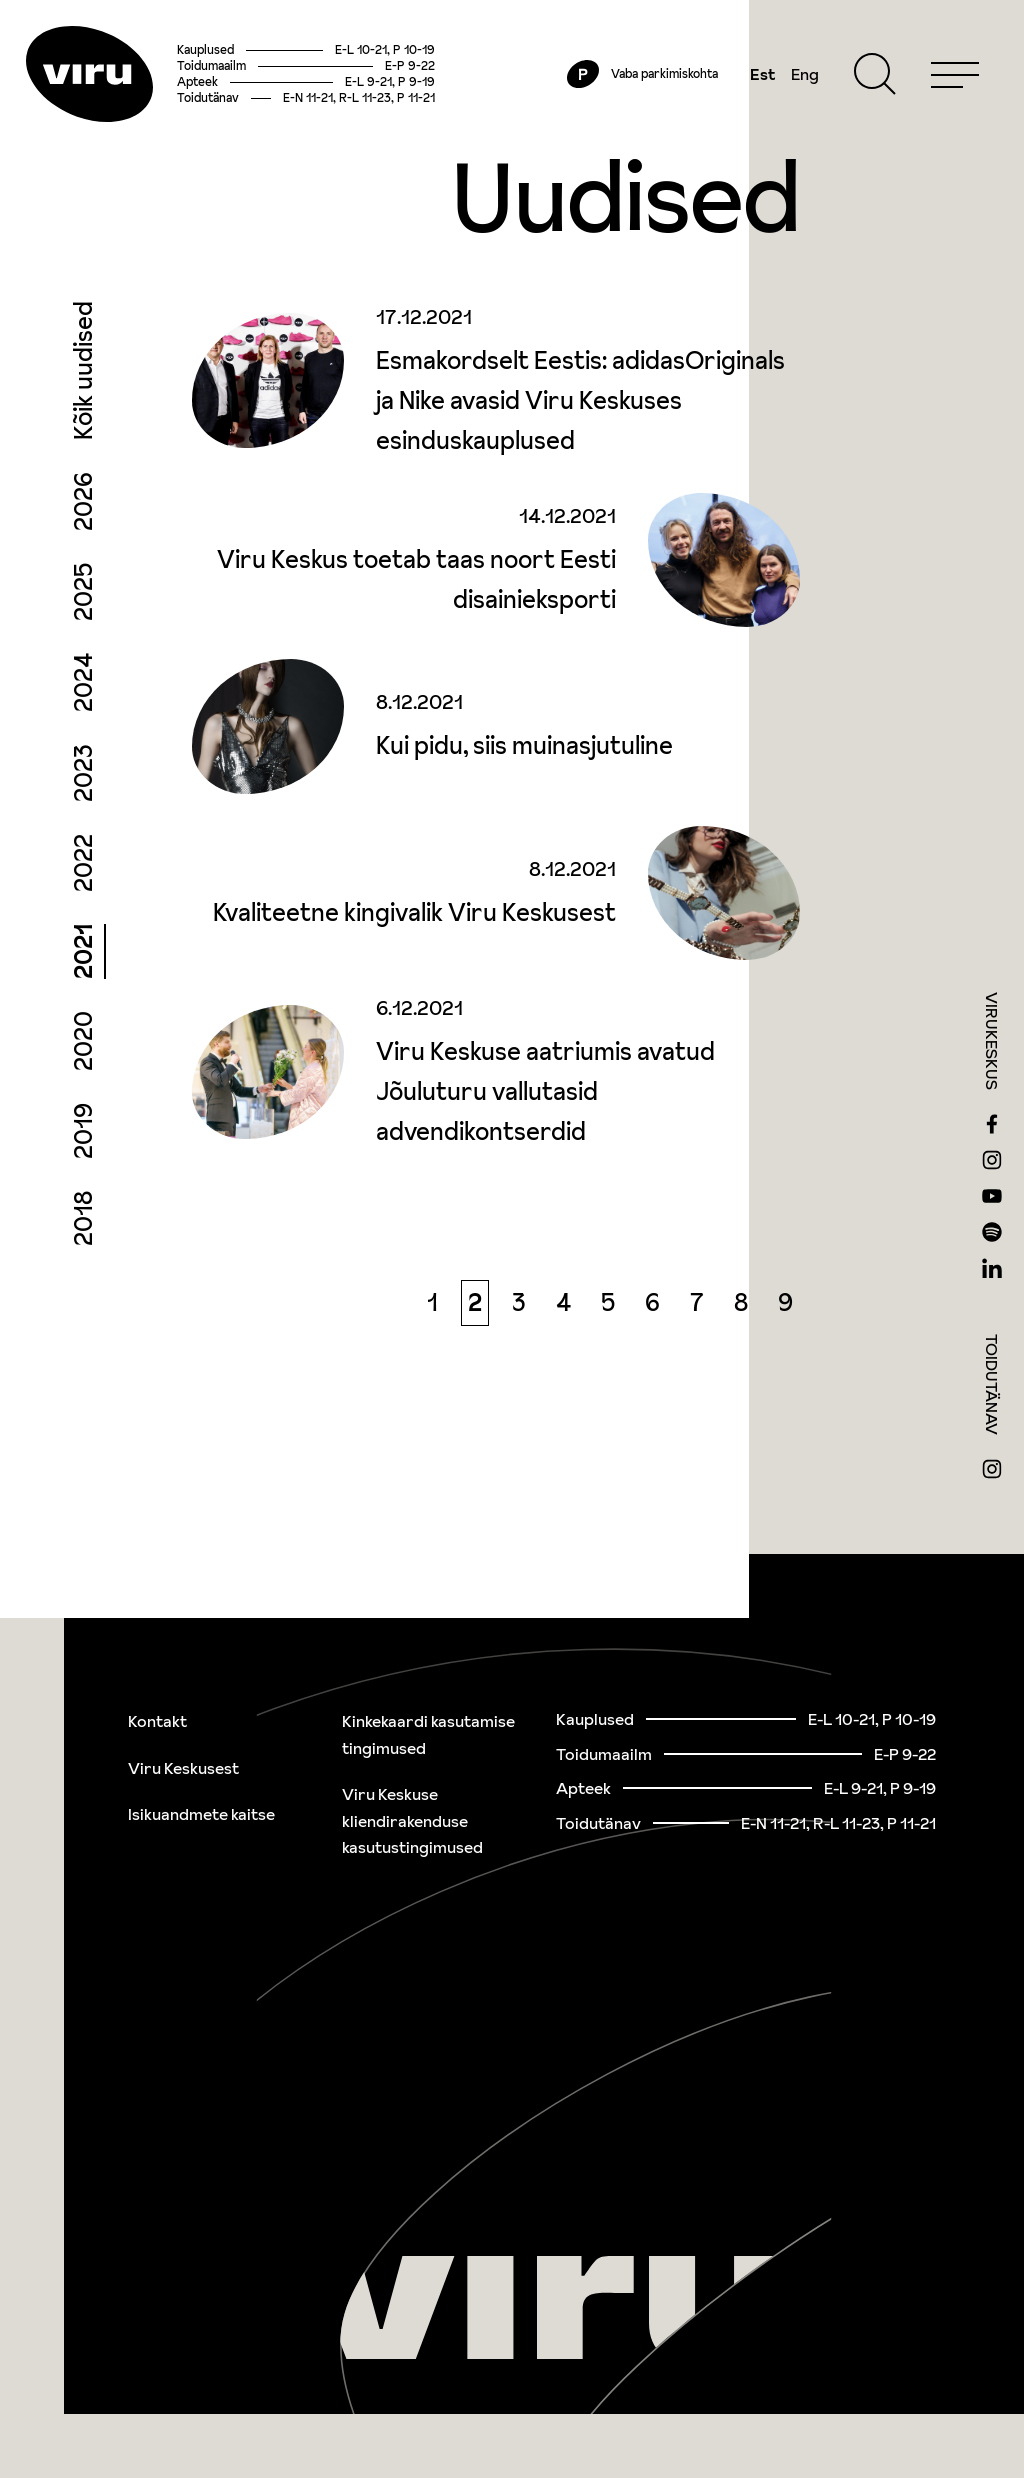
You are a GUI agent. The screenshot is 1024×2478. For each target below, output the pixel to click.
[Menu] (936, 92)
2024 (83, 717)
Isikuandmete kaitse (201, 1814)
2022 (83, 898)
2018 (83, 1253)
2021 (83, 986)
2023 (83, 808)
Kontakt (157, 1721)
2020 (83, 1076)
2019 (83, 1166)
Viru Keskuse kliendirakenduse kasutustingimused (412, 1820)
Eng (786, 92)
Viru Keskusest (183, 1768)
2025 (83, 627)
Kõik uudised (83, 405)
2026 (83, 536)
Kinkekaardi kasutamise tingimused (428, 1734)
